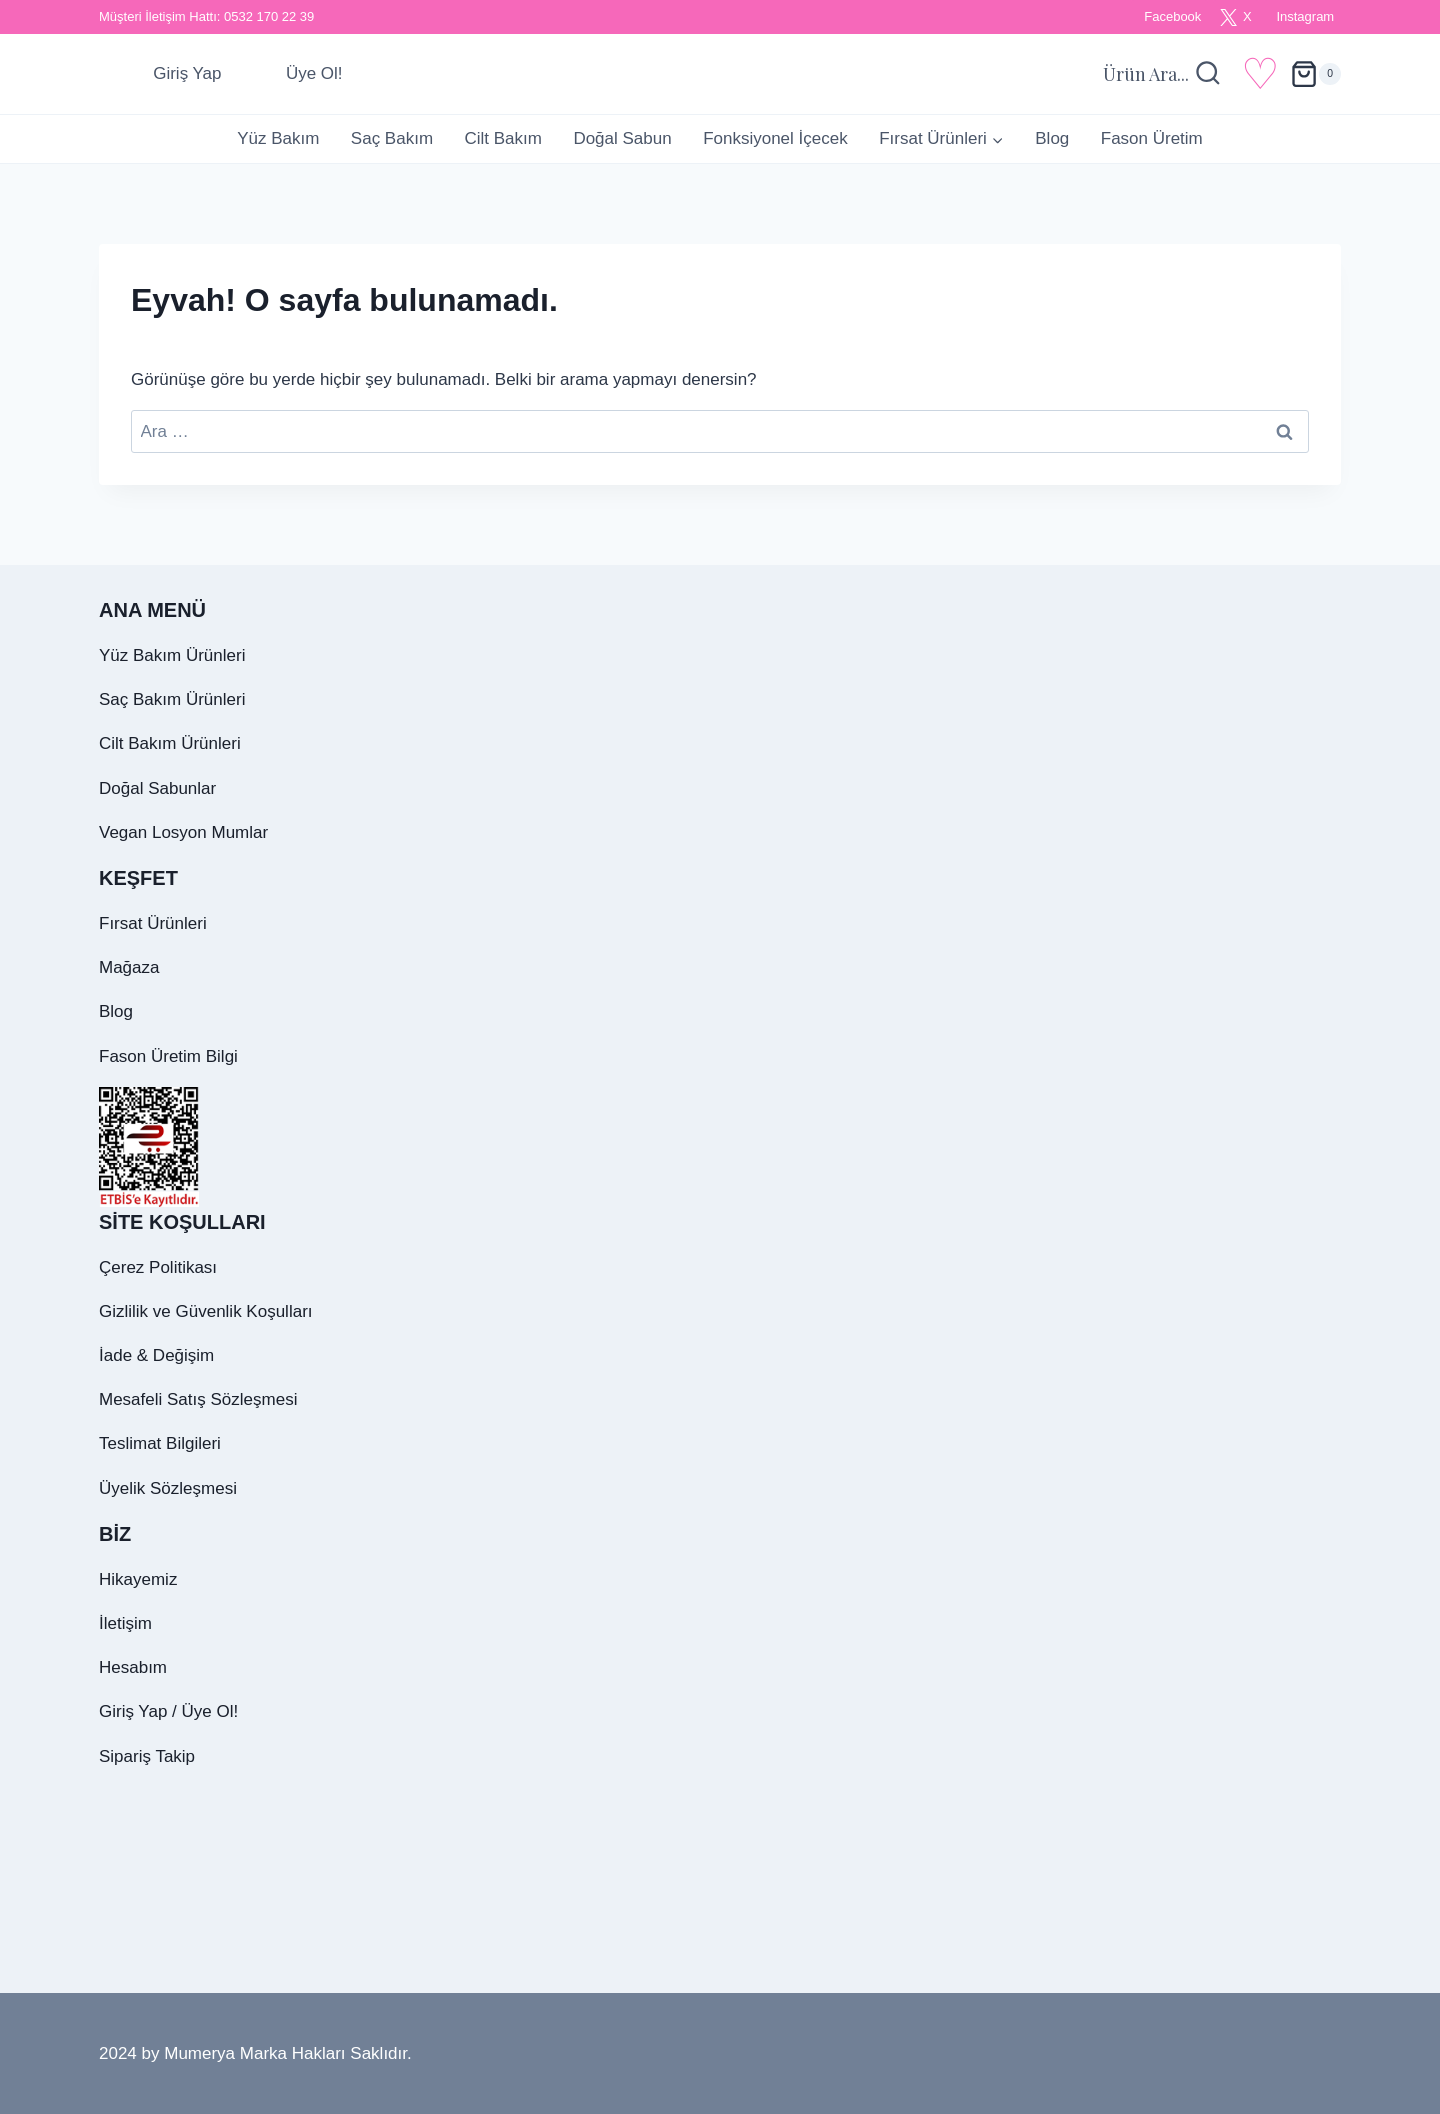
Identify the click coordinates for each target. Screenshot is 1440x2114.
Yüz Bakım (278, 138)
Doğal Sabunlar (157, 788)
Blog (1052, 138)
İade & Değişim (156, 1355)
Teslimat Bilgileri (160, 1443)
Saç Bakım (392, 138)
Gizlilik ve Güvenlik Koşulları (206, 1311)
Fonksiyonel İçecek (775, 138)
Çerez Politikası (158, 1267)
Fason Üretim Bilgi (168, 1056)
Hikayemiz (138, 1579)
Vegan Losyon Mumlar (183, 832)
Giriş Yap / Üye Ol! (168, 1711)
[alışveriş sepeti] (1315, 74)
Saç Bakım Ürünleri (172, 699)
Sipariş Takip (147, 1756)
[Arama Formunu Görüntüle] (1162, 74)
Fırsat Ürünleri (153, 923)
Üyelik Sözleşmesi (168, 1488)
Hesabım (133, 1667)
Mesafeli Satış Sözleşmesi (198, 1399)
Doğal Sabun (622, 138)
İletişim (125, 1623)
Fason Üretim (1152, 138)
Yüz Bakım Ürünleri (172, 655)
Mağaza (129, 967)
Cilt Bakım (502, 138)
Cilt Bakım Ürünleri (170, 743)
